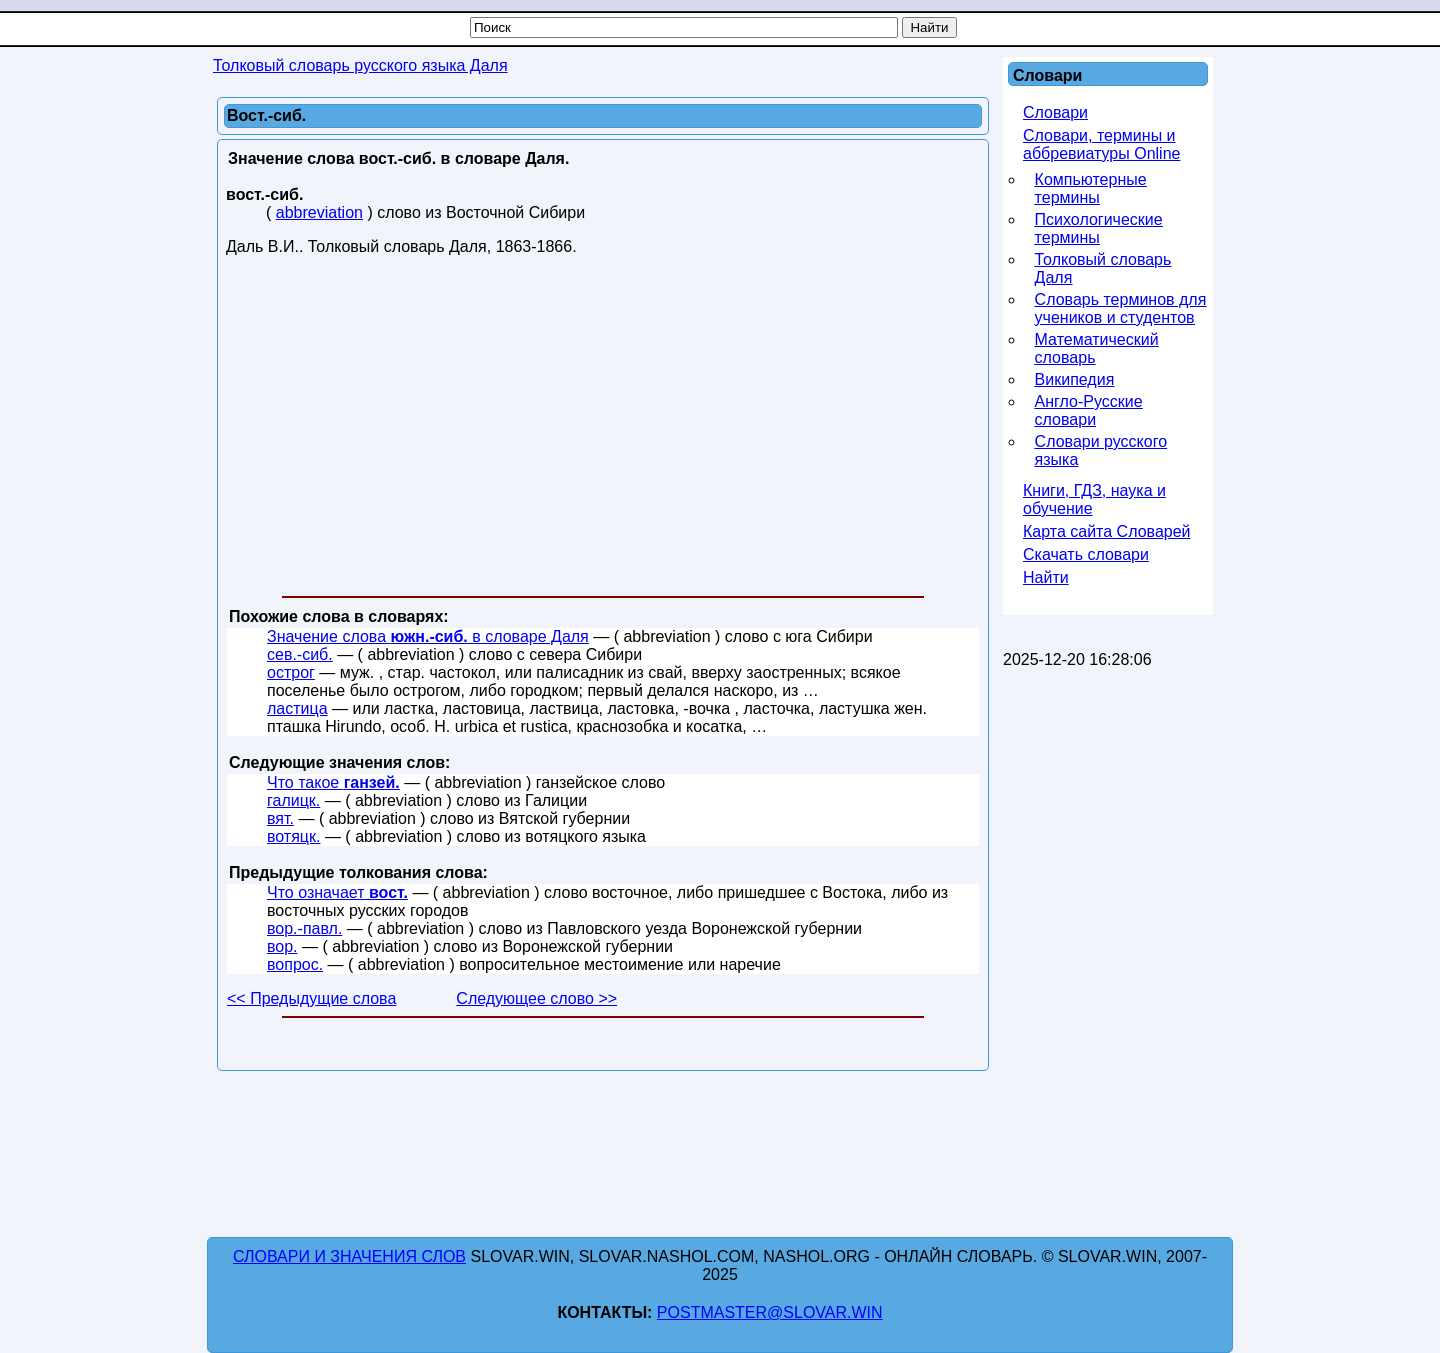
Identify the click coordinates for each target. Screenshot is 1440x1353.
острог (291, 672)
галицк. (293, 800)
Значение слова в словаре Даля (428, 636)
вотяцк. (293, 836)
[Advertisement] (603, 430)
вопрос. (295, 964)
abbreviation (319, 212)
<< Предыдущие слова (311, 998)
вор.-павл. (304, 928)
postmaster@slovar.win (770, 1312)
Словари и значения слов (349, 1256)
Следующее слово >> (536, 998)
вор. (282, 946)
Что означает (337, 892)
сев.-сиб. (300, 654)
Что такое (333, 782)
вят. (280, 818)
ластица (297, 708)
